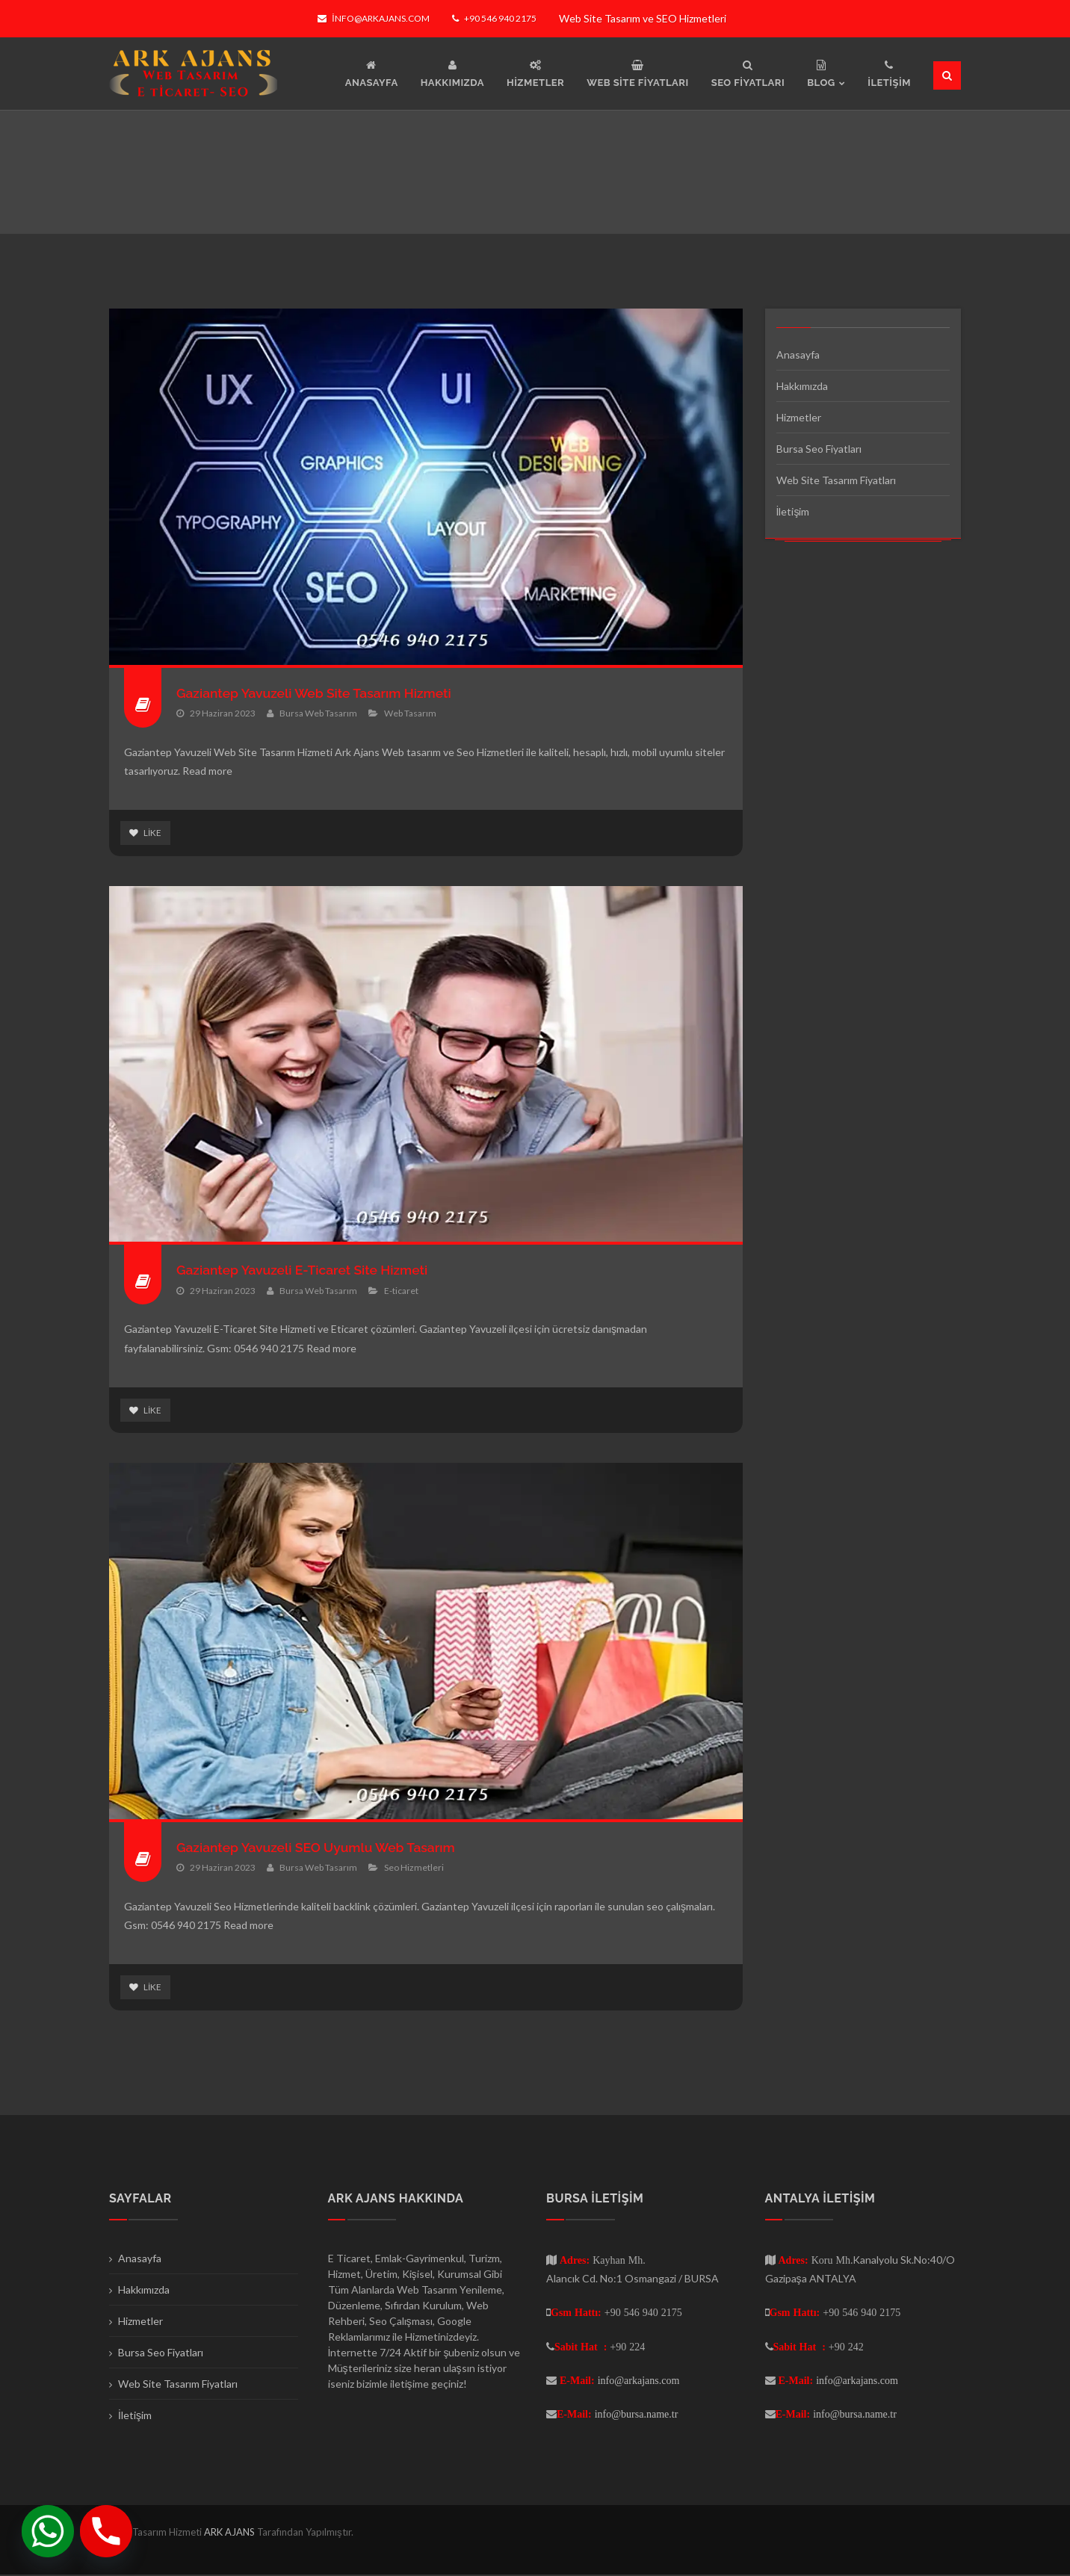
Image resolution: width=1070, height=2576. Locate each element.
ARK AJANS (230, 2533)
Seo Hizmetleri (414, 1868)
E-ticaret (401, 1290)
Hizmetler (798, 417)
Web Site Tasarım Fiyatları (836, 480)
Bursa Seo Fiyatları (819, 448)
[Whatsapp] (48, 2531)
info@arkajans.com (373, 18)
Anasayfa (798, 354)
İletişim (793, 511)
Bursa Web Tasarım (318, 713)
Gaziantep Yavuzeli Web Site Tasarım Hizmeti (318, 693)
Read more (207, 770)
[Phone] (106, 2531)
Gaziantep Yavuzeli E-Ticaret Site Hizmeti (306, 1270)
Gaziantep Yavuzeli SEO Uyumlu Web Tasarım (320, 1848)
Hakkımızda (802, 386)
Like (145, 832)
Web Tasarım (410, 713)
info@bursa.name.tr (636, 2414)
